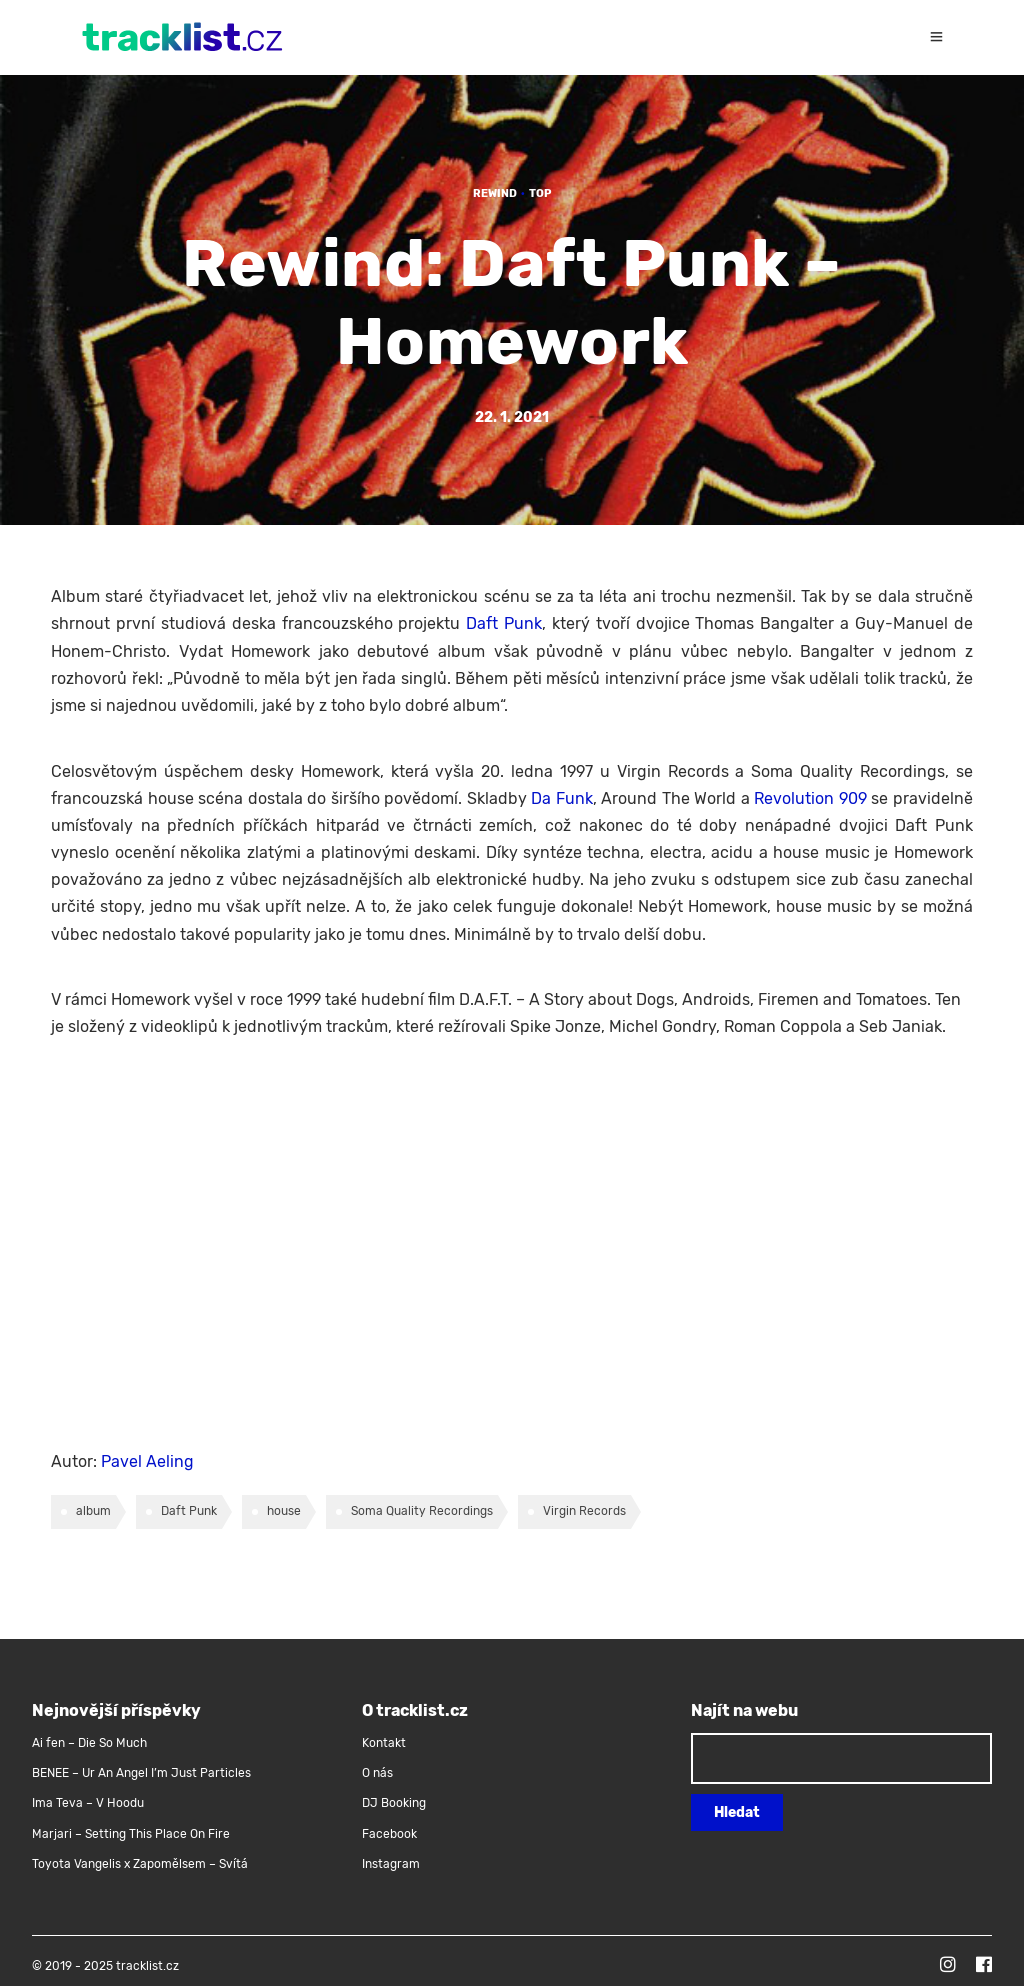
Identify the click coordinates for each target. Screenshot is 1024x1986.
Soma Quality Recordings (422, 1511)
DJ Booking (394, 1803)
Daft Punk (504, 623)
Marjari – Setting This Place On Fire (131, 1834)
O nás (377, 1773)
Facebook (389, 1834)
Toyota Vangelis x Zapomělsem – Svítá (140, 1864)
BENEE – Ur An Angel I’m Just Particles (143, 1773)
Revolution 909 (810, 798)
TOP (540, 193)
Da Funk (562, 798)
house (284, 1511)
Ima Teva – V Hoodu (88, 1803)
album (93, 1511)
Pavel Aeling (147, 1461)
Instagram (391, 1864)
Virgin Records (584, 1511)
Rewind (495, 193)
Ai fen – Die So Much (89, 1743)
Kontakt (384, 1743)
